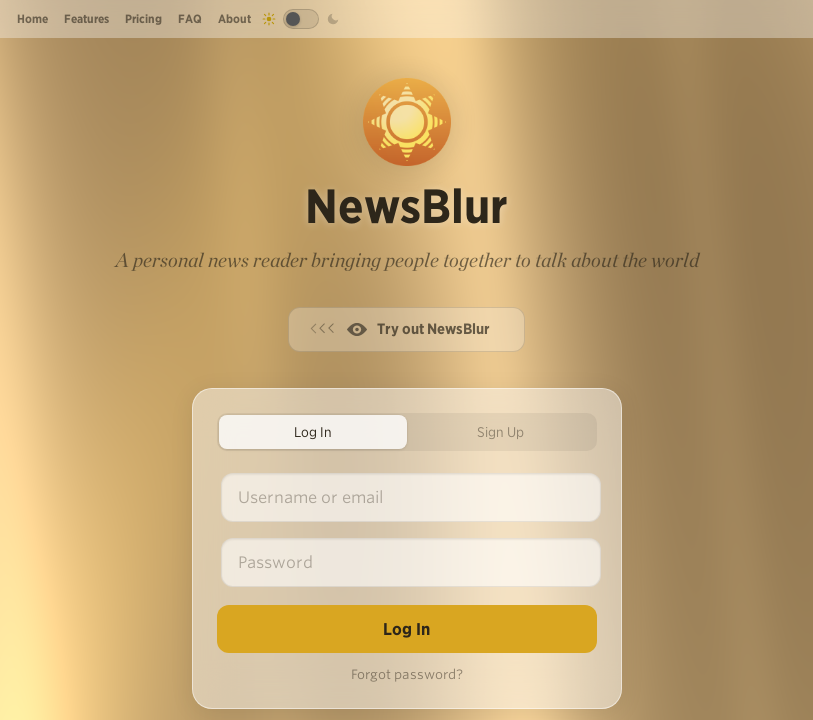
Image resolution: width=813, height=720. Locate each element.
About (234, 18)
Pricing (143, 18)
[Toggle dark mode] (301, 19)
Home (32, 18)
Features (86, 18)
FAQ (190, 18)
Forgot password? (407, 674)
